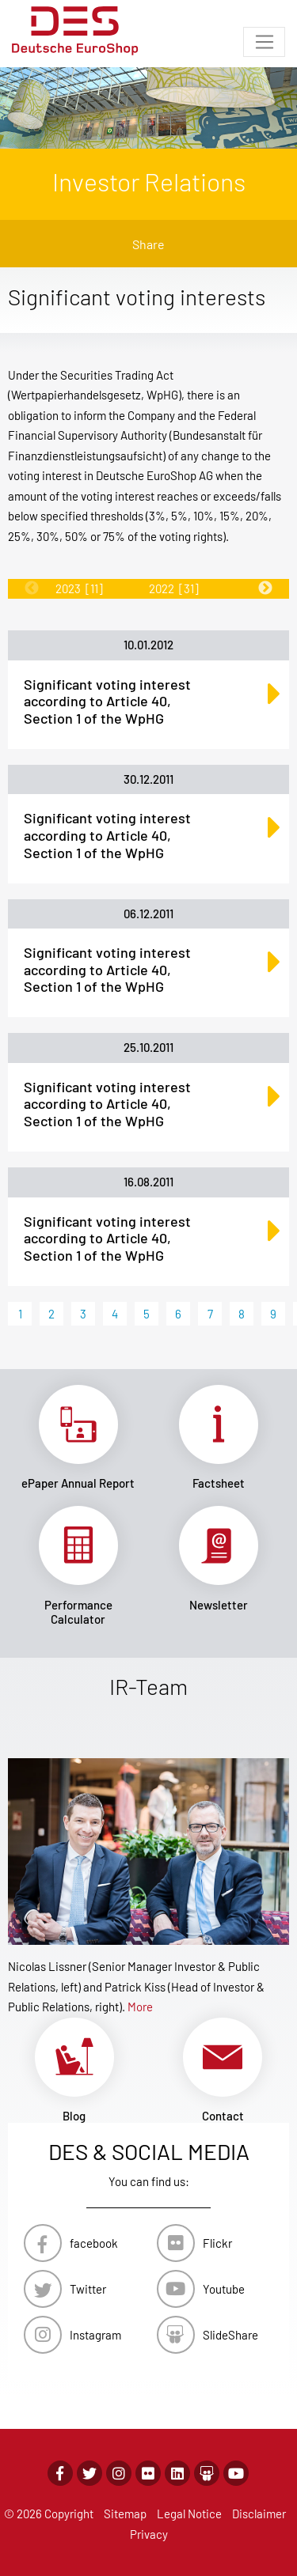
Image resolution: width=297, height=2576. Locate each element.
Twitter (88, 2289)
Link (78, 1438)
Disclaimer (259, 2513)
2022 (174, 588)
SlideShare (230, 2335)
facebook (94, 2243)
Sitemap (125, 2513)
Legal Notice (189, 2513)
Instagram (95, 2335)
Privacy (149, 2534)
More (140, 2006)
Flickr (217, 2243)
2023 (79, 588)
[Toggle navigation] (264, 42)
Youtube (224, 2289)
